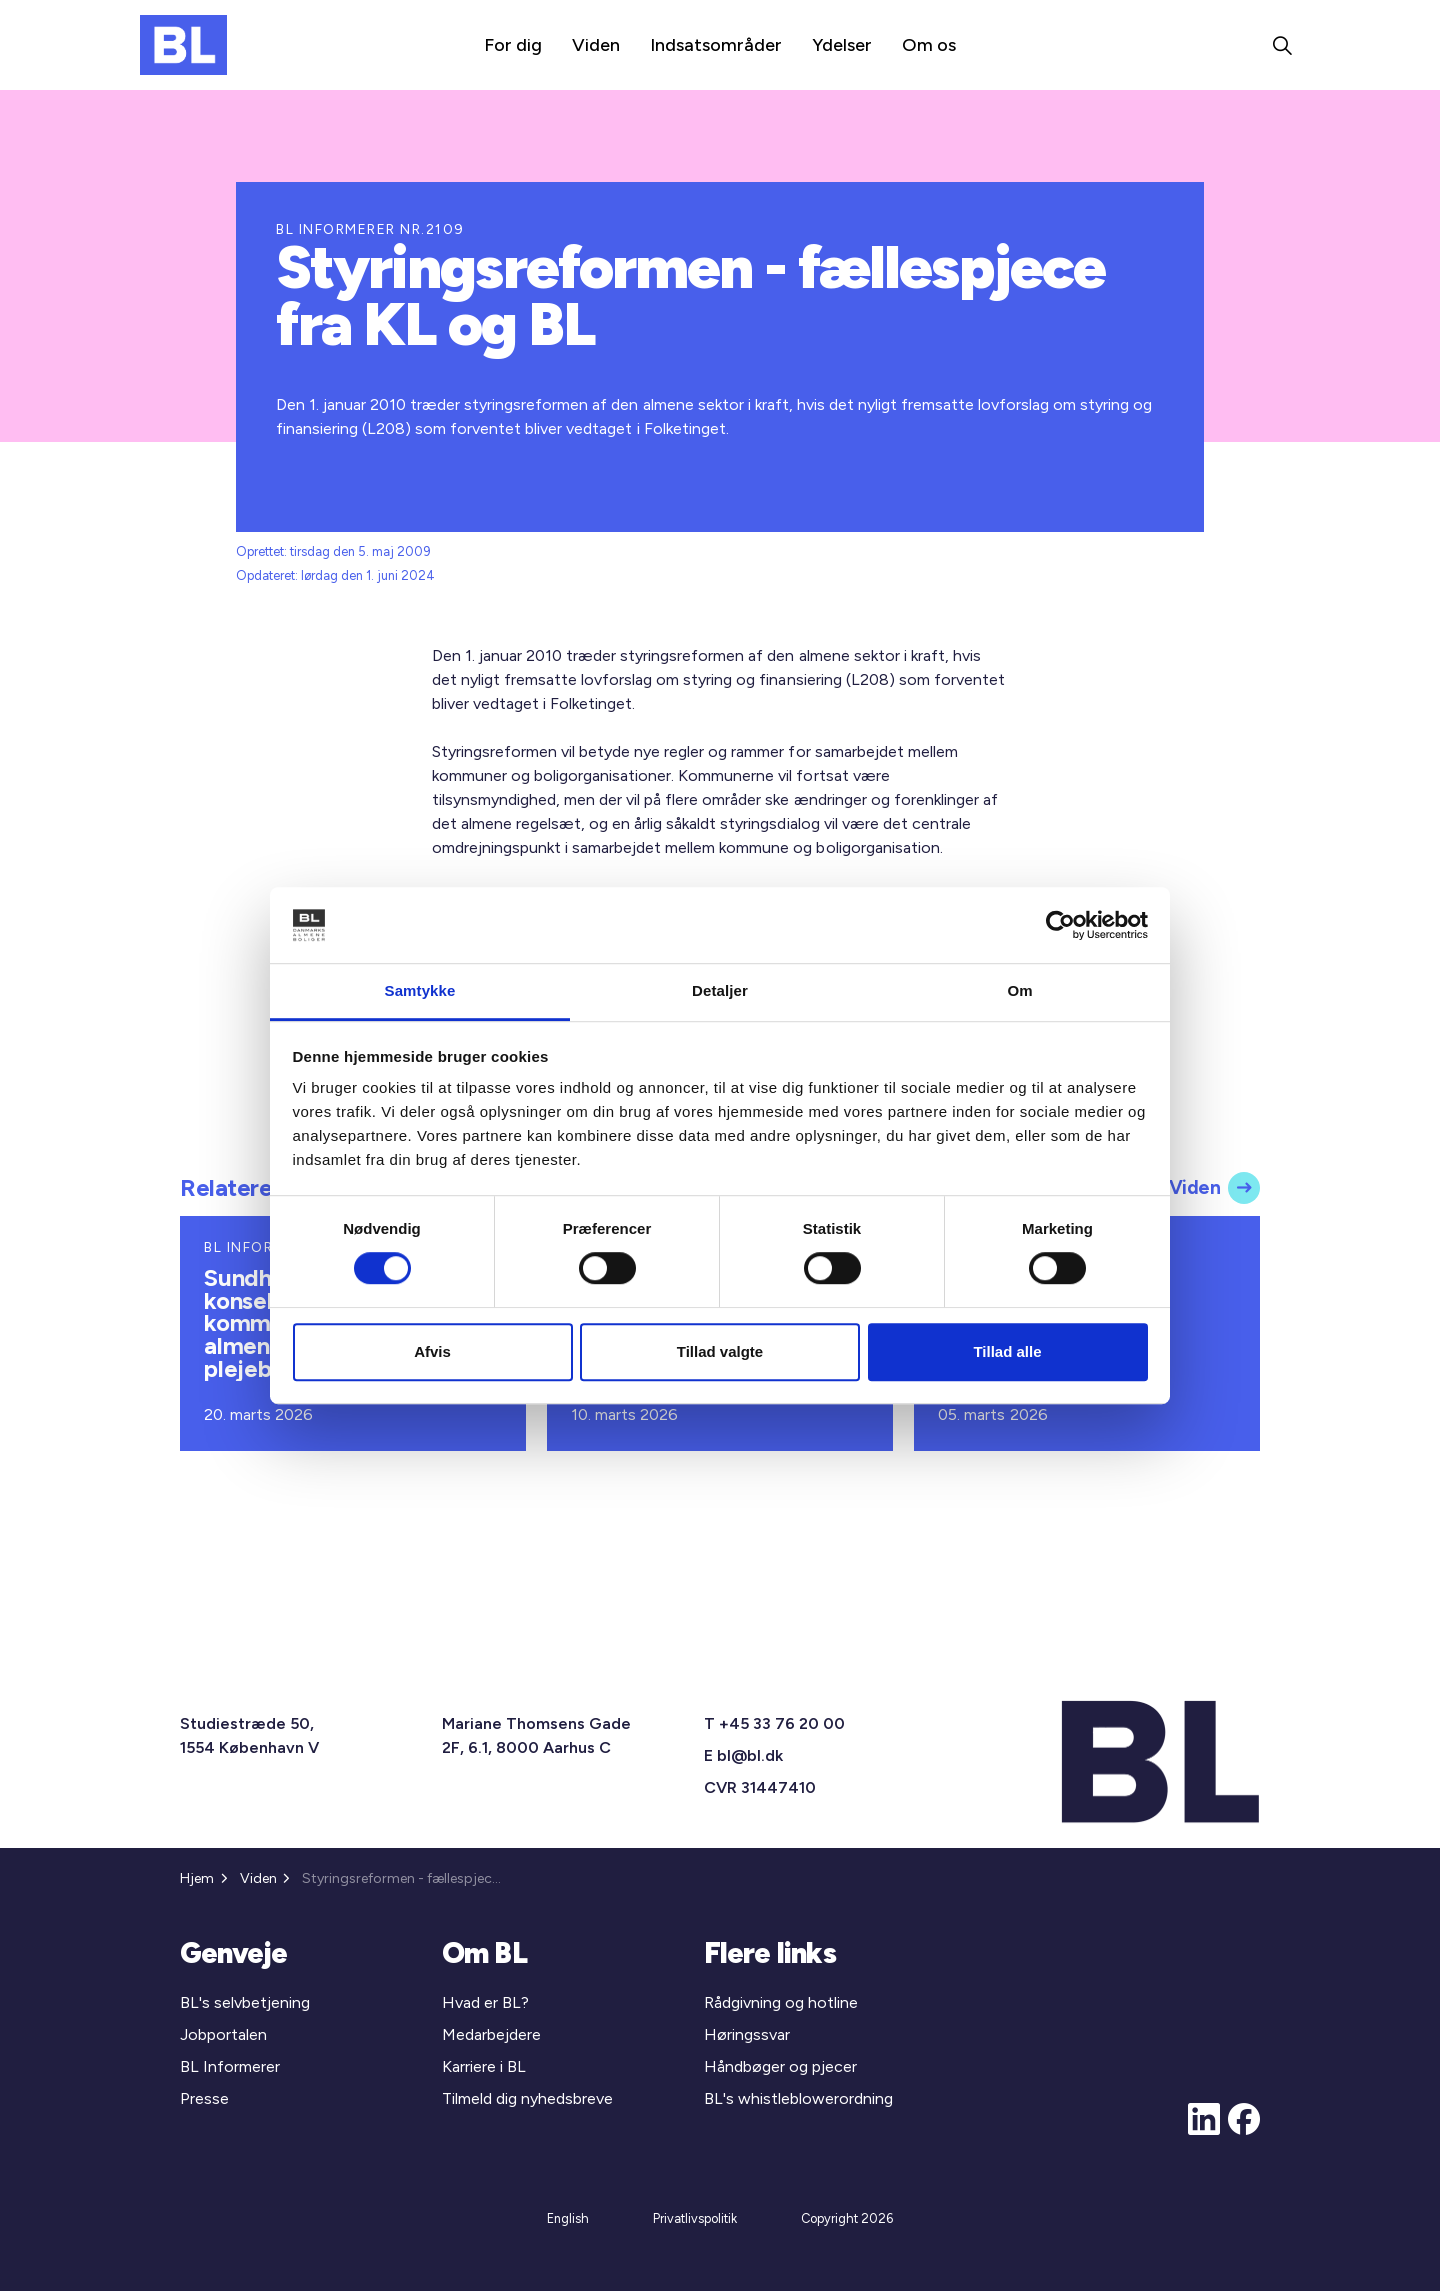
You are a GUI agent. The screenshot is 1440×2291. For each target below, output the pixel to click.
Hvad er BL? (485, 2002)
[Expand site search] (1282, 45)
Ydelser (842, 45)
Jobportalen (223, 2034)
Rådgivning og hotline (781, 2002)
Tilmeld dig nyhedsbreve (527, 2098)
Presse (204, 2098)
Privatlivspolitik (695, 2218)
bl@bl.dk (750, 1755)
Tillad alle (1007, 1351)
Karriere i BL (484, 2066)
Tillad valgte (720, 1351)
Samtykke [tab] (420, 991)
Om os (929, 45)
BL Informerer (230, 2066)
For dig (513, 45)
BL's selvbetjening (245, 2002)
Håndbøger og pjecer (780, 2066)
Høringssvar (747, 2034)
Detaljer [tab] (720, 991)
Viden (596, 45)
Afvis (432, 1351)
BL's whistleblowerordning (798, 2098)
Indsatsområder (716, 45)
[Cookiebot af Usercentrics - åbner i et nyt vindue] (1060, 925)
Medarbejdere (491, 2034)
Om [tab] (1019, 991)
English (568, 2218)
